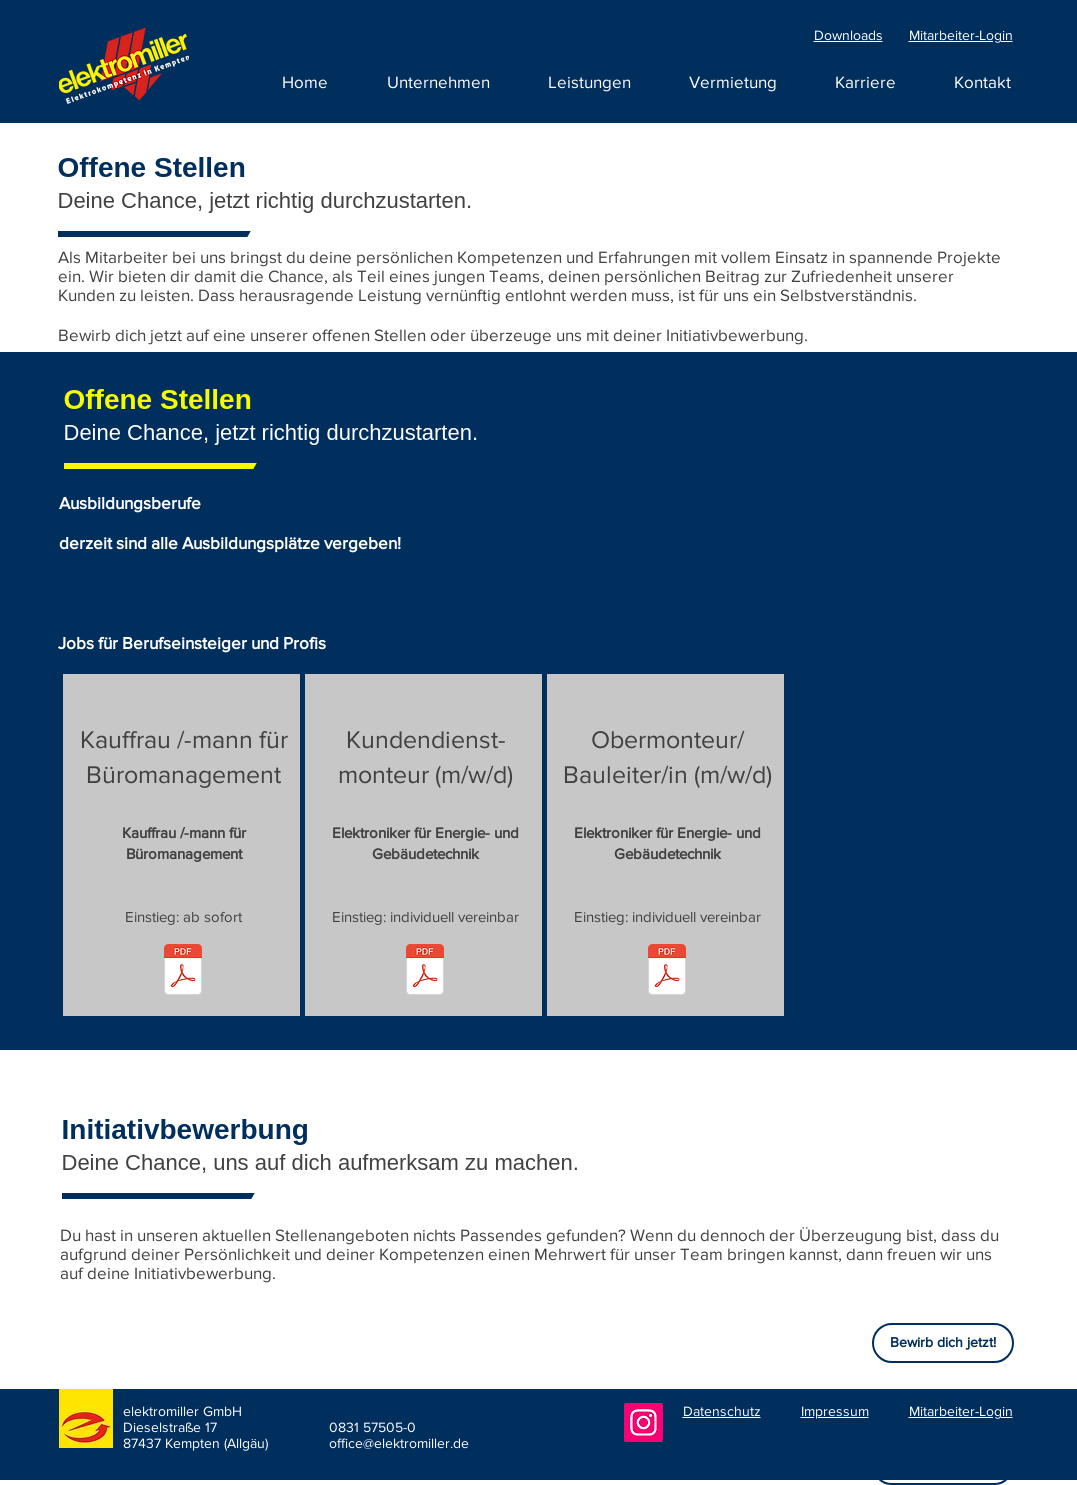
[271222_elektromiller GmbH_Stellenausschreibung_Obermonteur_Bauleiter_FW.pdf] (667, 971)
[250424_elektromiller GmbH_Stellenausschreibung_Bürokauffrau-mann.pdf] (183, 971)
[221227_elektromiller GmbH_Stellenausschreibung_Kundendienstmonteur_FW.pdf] (425, 971)
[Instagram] (643, 1422)
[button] (865, 82)
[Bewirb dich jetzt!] (943, 1343)
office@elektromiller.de (399, 1443)
